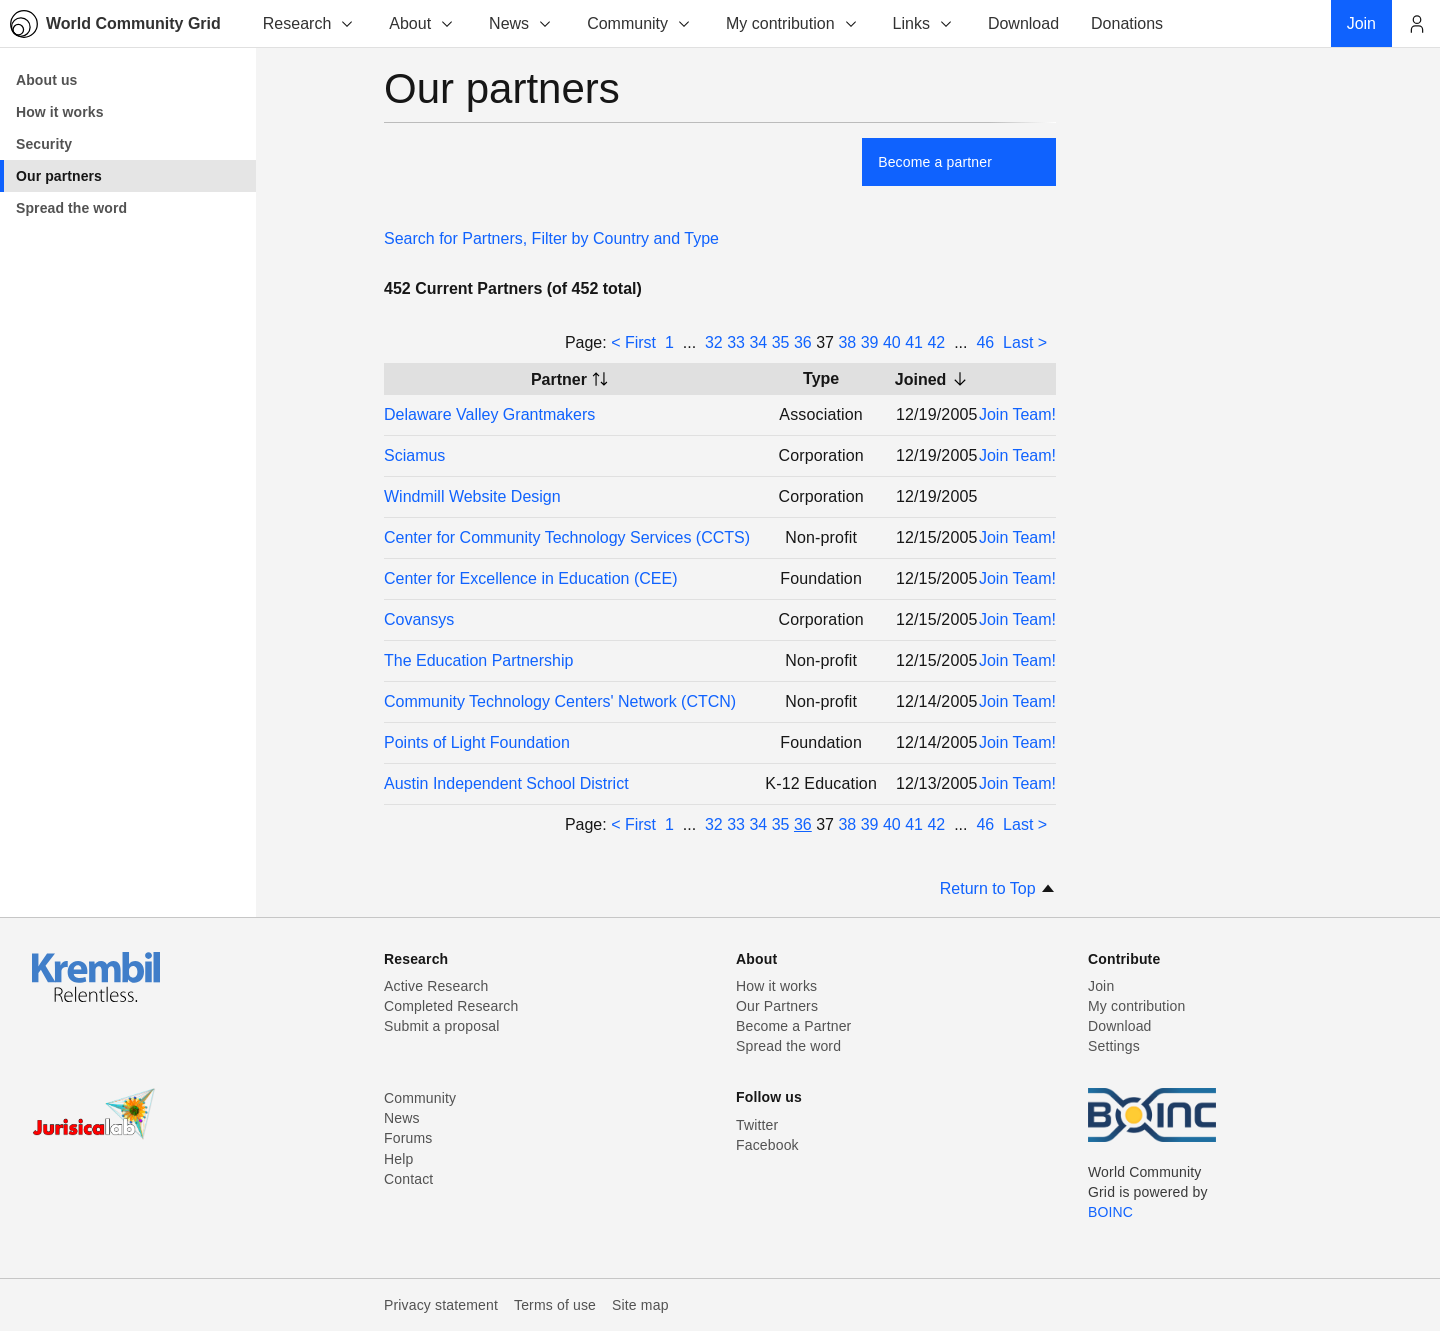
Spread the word (788, 1046)
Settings (1114, 1046)
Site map (640, 1305)
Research (309, 23)
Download (1120, 1026)
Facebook (767, 1145)
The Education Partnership (478, 660)
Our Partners (777, 1006)
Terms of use (555, 1305)
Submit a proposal (442, 1026)
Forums (408, 1138)
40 (892, 342)
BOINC (1110, 1212)
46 (985, 342)
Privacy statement (441, 1305)
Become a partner (935, 162)
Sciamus (414, 455)
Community (639, 23)
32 (714, 342)
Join (1101, 986)
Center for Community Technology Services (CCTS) (567, 537)
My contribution (792, 23)
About (422, 23)
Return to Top (998, 888)
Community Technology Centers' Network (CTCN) (560, 701)
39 (870, 342)
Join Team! (1017, 414)
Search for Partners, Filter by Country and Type (551, 238)
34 (758, 342)
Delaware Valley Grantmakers (489, 414)
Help (398, 1159)
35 (781, 342)
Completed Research (451, 1006)
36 (803, 342)
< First (633, 342)
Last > (1025, 342)
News (521, 23)
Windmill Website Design (472, 496)
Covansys (419, 619)
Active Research (436, 986)
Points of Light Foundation (477, 742)
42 (936, 342)
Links (923, 23)
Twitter (757, 1125)
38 (847, 342)
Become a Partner (793, 1026)
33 (736, 342)
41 (914, 342)
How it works (776, 986)
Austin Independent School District (506, 783)
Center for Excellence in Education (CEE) (530, 578)
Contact (408, 1179)
